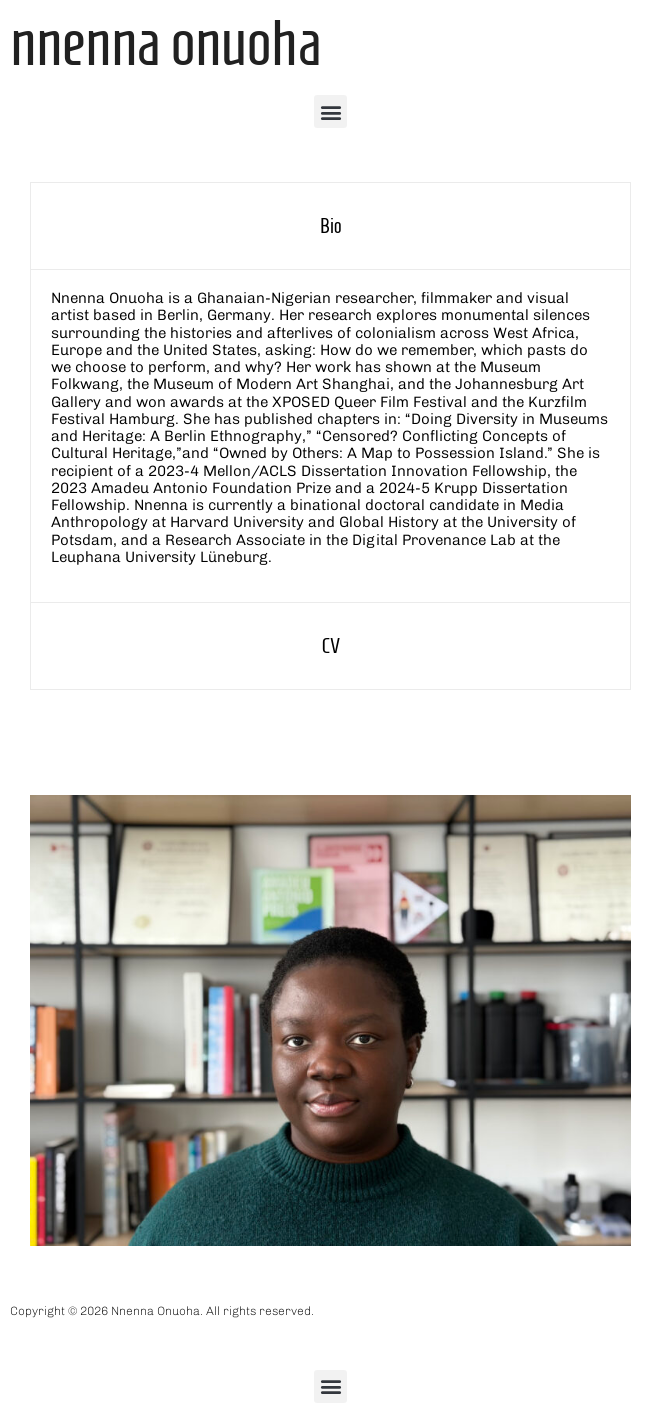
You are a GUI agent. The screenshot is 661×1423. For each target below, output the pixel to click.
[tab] (330, 225)
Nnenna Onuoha (166, 42)
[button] (330, 111)
